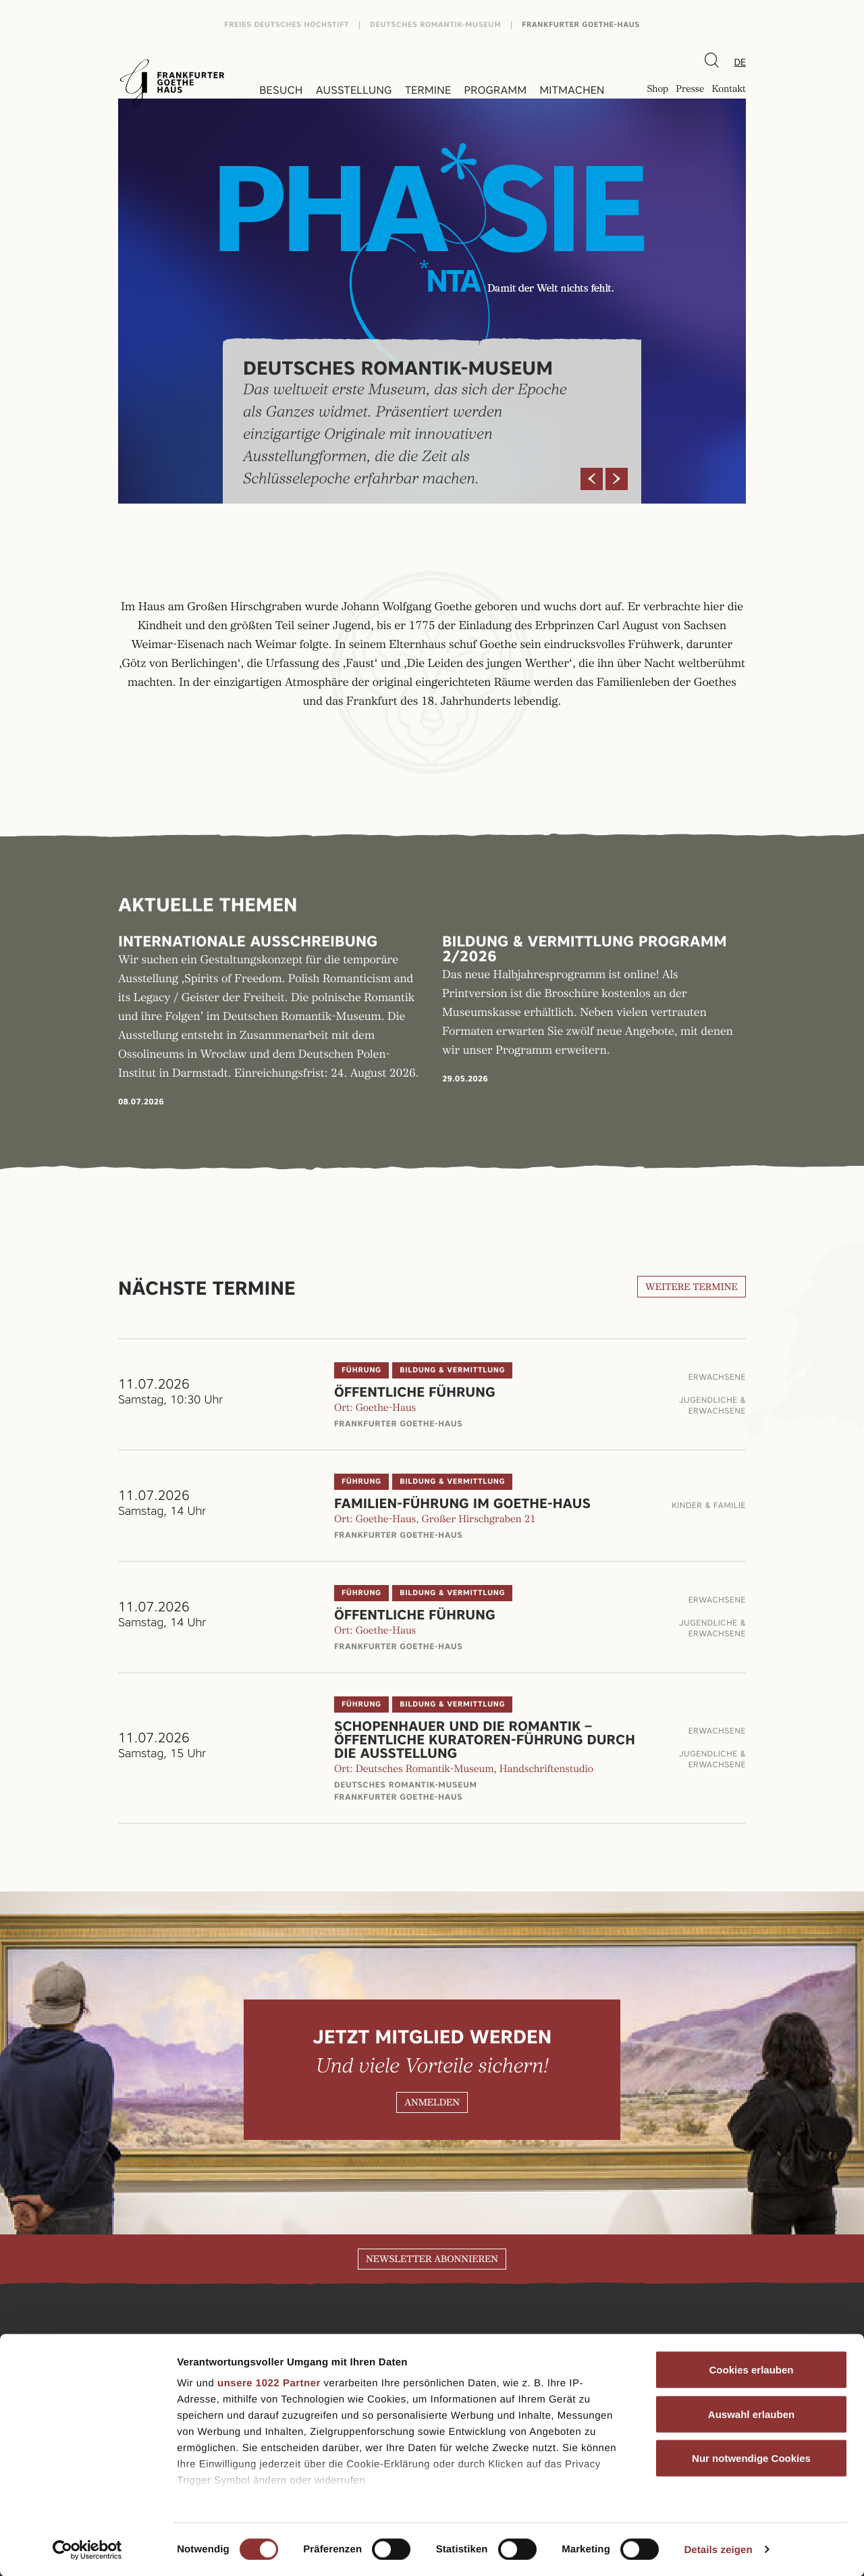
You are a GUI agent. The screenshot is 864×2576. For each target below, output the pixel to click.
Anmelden (432, 2103)
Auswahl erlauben (751, 2413)
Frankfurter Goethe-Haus (581, 24)
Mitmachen (571, 90)
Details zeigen (718, 2549)
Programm (495, 90)
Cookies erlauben (751, 2370)
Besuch (280, 90)
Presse (690, 90)
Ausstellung (354, 90)
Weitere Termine (691, 1287)
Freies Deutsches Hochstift (286, 24)
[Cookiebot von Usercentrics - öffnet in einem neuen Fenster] (87, 2550)
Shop (657, 90)
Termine (428, 90)
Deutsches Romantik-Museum (435, 24)
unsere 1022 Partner (269, 2383)
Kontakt (728, 90)
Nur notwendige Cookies (751, 2458)
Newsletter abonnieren (432, 2259)
